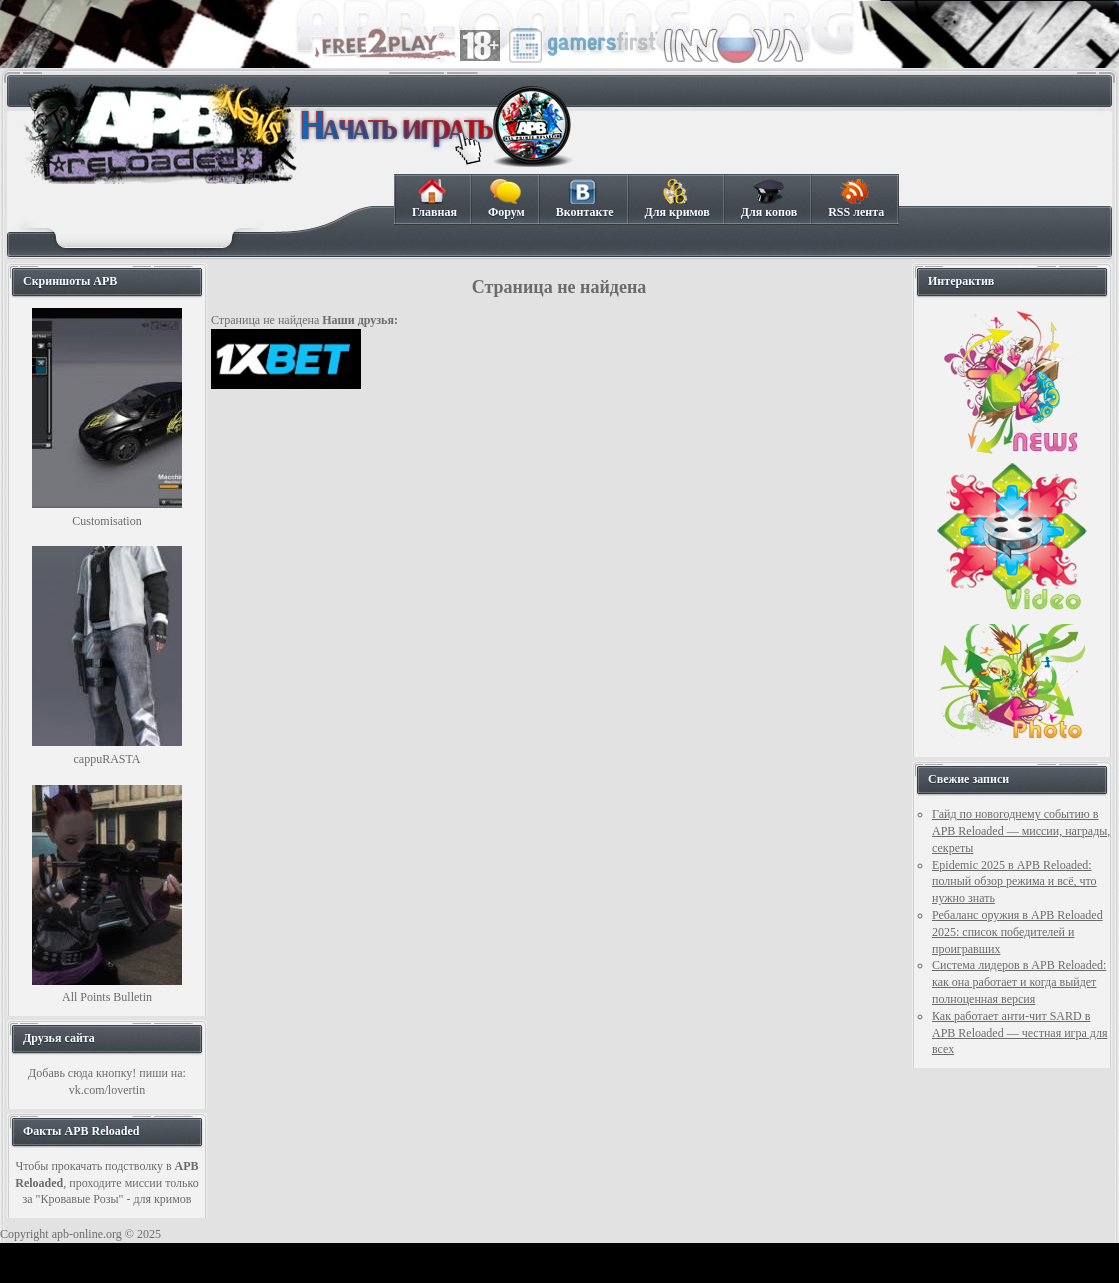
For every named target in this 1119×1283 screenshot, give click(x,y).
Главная (434, 199)
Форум (506, 199)
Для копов (768, 199)
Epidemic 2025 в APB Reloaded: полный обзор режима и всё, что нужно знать (1014, 882)
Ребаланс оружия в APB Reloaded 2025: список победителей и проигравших (1017, 932)
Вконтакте (584, 199)
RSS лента (855, 199)
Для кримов (677, 199)
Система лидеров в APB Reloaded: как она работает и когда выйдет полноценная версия (1019, 982)
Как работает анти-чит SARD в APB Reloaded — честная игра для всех (1019, 1033)
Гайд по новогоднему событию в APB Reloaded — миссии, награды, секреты (1021, 831)
